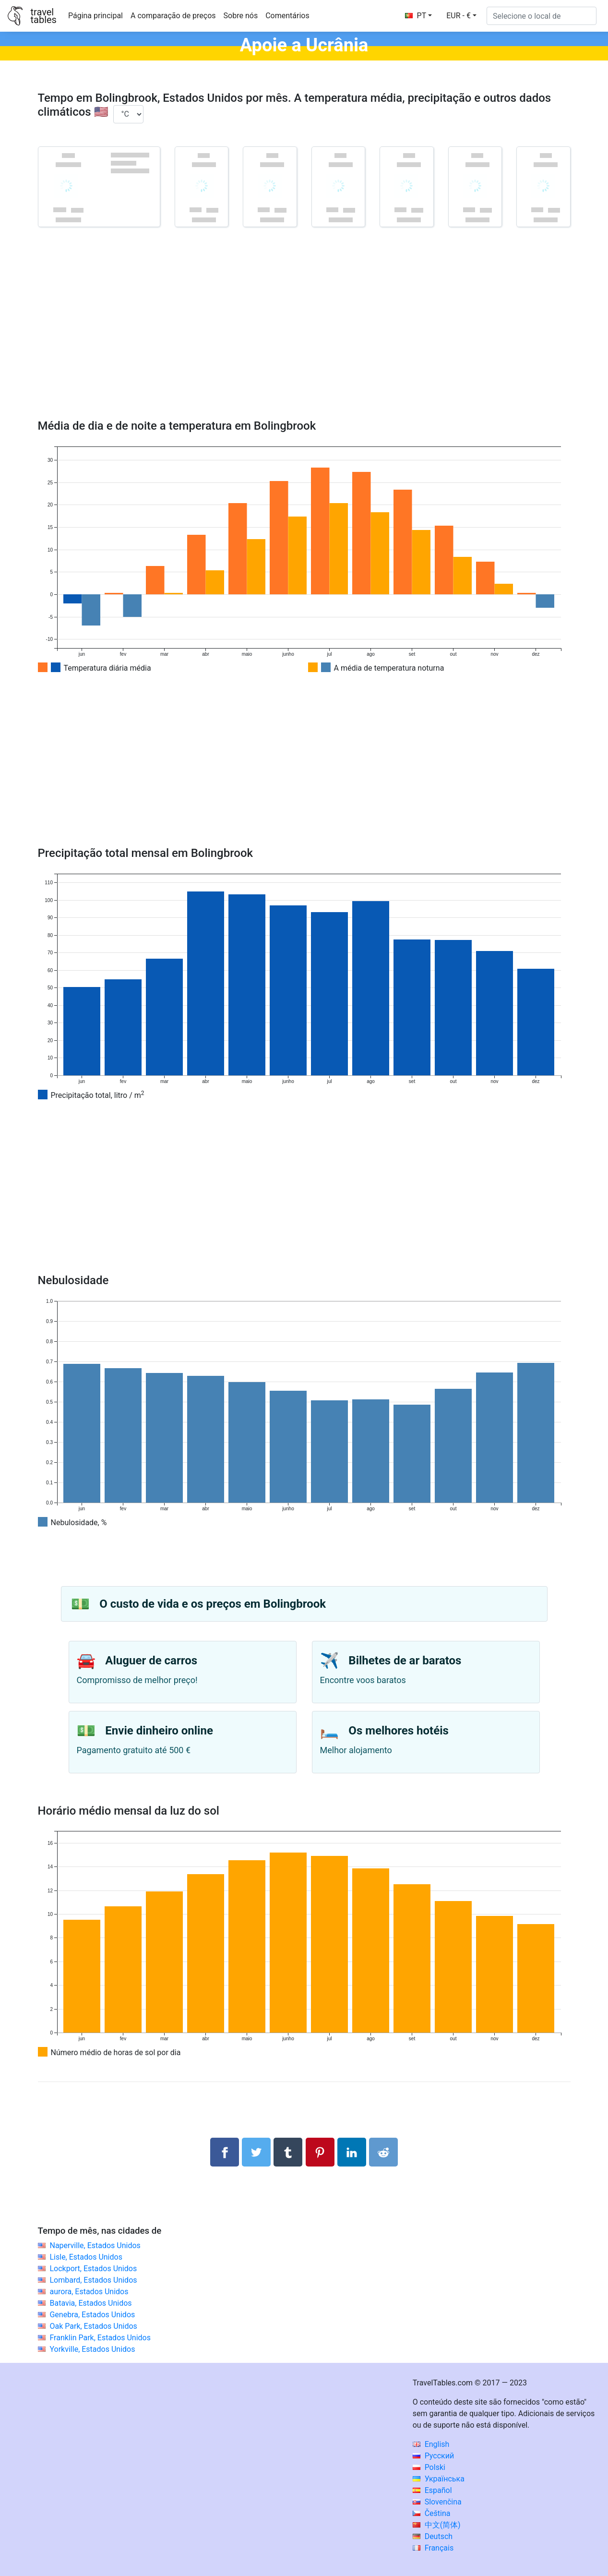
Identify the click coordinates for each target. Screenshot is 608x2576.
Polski (429, 2467)
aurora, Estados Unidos (88, 2291)
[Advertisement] (304, 337)
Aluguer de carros (151, 1660)
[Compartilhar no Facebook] (224, 2152)
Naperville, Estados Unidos (94, 2245)
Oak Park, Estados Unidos (93, 2326)
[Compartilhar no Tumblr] (288, 2152)
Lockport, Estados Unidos (93, 2268)
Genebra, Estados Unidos (92, 2314)
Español (432, 2490)
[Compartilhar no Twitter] (256, 2152)
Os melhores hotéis (398, 1730)
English (431, 2444)
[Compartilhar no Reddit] (383, 2152)
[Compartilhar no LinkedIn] (351, 2152)
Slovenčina (437, 2501)
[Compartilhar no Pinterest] (320, 2152)
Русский (433, 2455)
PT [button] (416, 15)
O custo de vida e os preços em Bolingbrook (212, 1604)
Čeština (432, 2513)
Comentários (287, 15)
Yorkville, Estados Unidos (92, 2349)
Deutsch (433, 2536)
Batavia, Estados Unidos (90, 2303)
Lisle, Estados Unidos (85, 2257)
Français (433, 2547)
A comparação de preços (173, 15)
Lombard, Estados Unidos (93, 2280)
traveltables (43, 15)
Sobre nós (241, 15)
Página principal (95, 15)
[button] (461, 16)
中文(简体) (437, 2524)
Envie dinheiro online (159, 1730)
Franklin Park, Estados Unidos (100, 2337)
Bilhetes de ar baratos (404, 1660)
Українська (439, 2478)
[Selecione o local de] (541, 16)
